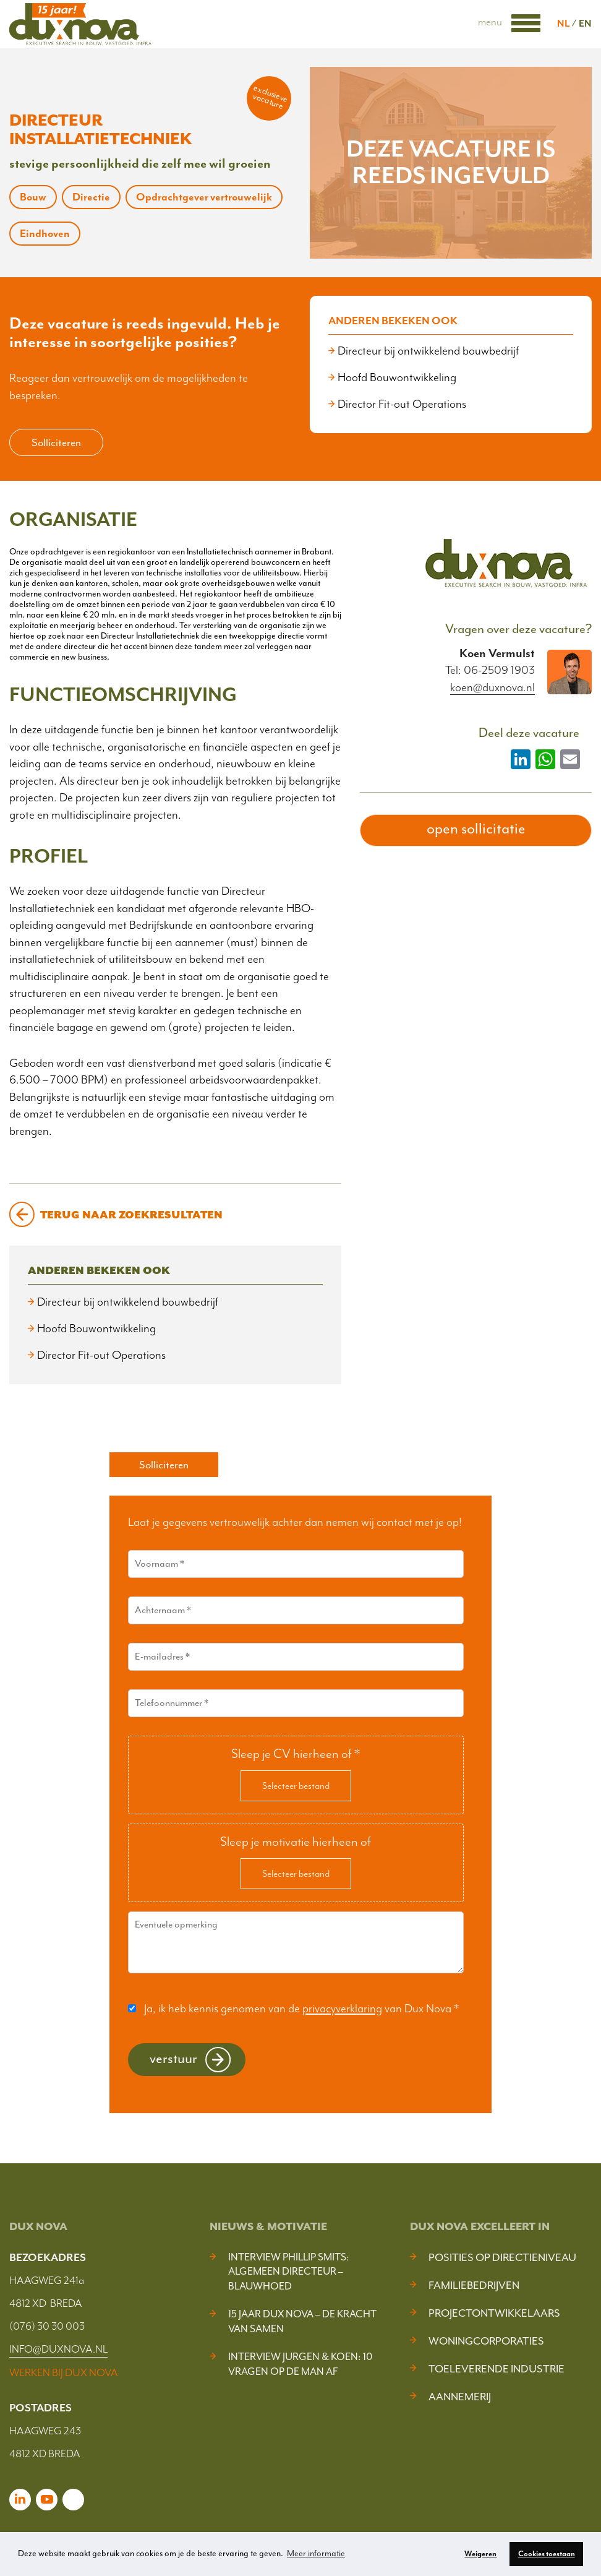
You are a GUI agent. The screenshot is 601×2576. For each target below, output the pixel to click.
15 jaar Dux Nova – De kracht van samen (302, 2321)
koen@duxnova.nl (492, 688)
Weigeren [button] (480, 2554)
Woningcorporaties (486, 2341)
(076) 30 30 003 (47, 2326)
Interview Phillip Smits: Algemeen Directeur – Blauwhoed (288, 2272)
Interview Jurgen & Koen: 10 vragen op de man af (300, 2364)
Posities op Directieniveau (502, 2257)
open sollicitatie (476, 828)
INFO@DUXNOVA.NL (58, 2349)
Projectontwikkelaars (494, 2313)
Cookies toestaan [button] (546, 2554)
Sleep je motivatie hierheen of (295, 1841)
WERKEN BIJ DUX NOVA (63, 2372)
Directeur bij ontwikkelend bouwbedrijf (428, 350)
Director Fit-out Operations (402, 404)
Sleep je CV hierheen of (295, 1754)
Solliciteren (56, 442)
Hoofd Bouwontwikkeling (397, 377)
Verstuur (173, 2058)
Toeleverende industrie (496, 2369)
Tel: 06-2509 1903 (490, 670)
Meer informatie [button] (316, 2553)
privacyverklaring (342, 2008)
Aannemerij (459, 2396)
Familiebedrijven (473, 2285)
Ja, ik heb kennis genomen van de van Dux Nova (301, 2008)
